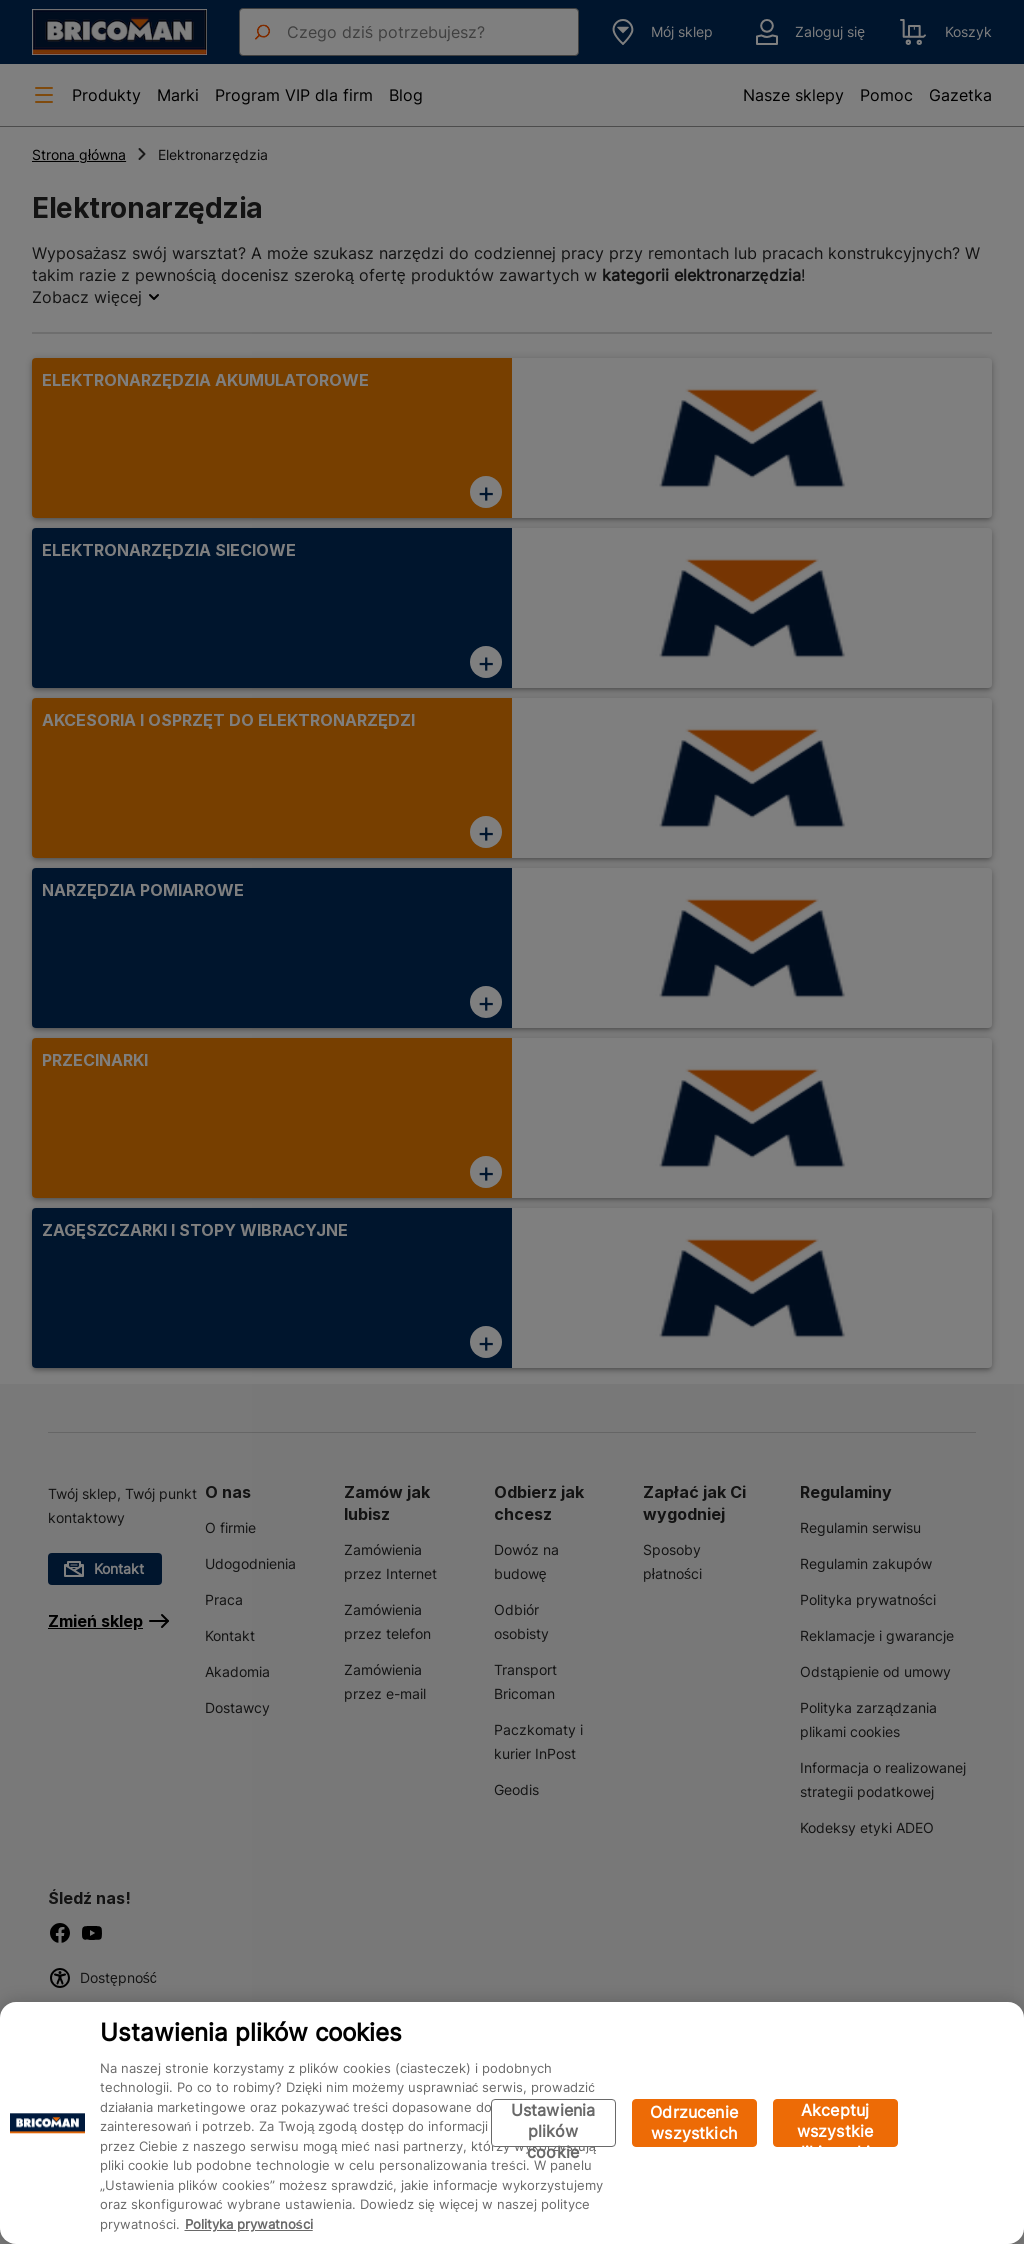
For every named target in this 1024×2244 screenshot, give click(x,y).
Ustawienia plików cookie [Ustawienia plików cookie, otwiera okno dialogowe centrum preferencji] (553, 2123)
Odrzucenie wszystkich (694, 2122)
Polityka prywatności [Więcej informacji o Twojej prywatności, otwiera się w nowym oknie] (249, 2224)
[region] (512, 2123)
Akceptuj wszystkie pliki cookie (835, 2123)
